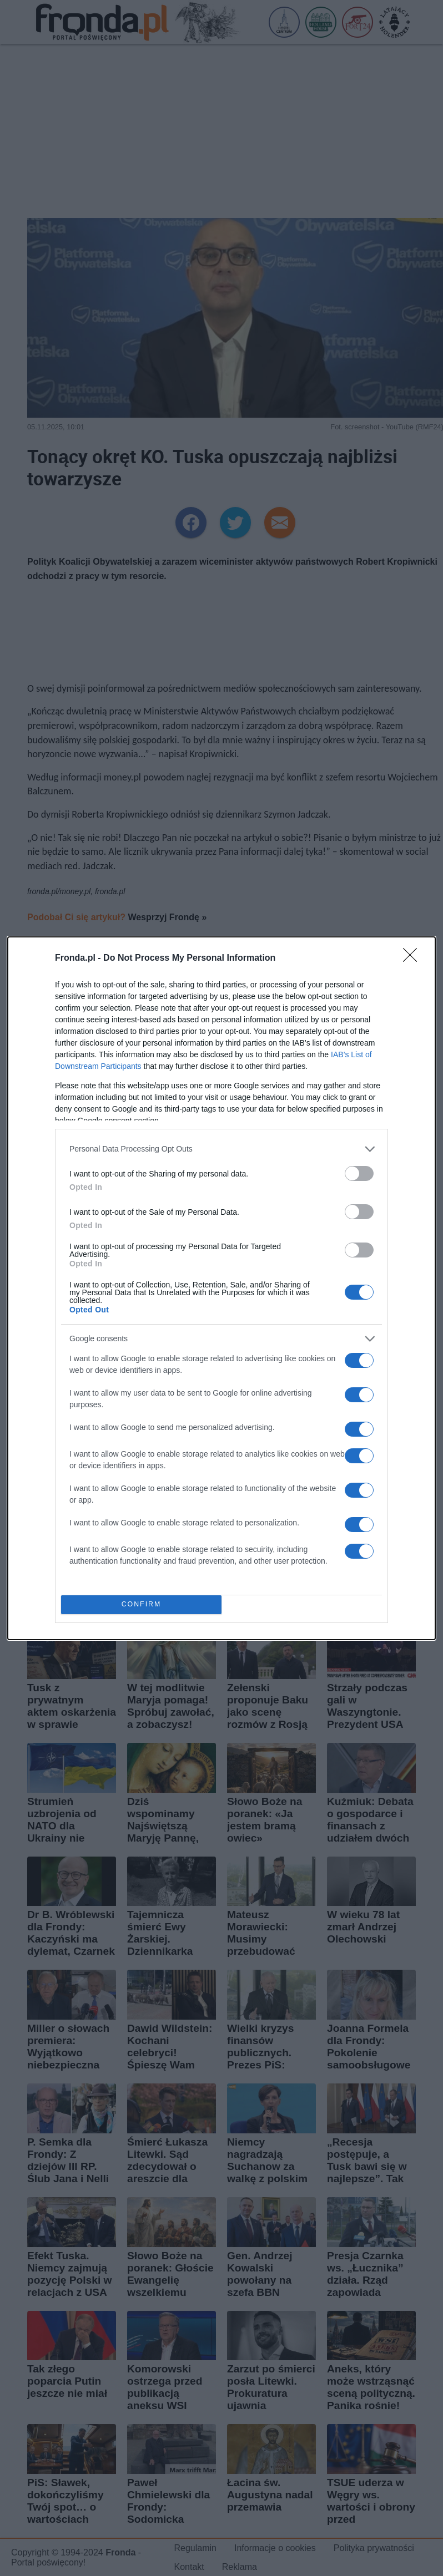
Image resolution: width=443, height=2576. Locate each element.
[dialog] (221, 1288)
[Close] (413, 958)
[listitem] (221, 1149)
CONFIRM (141, 1604)
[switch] (359, 1173)
